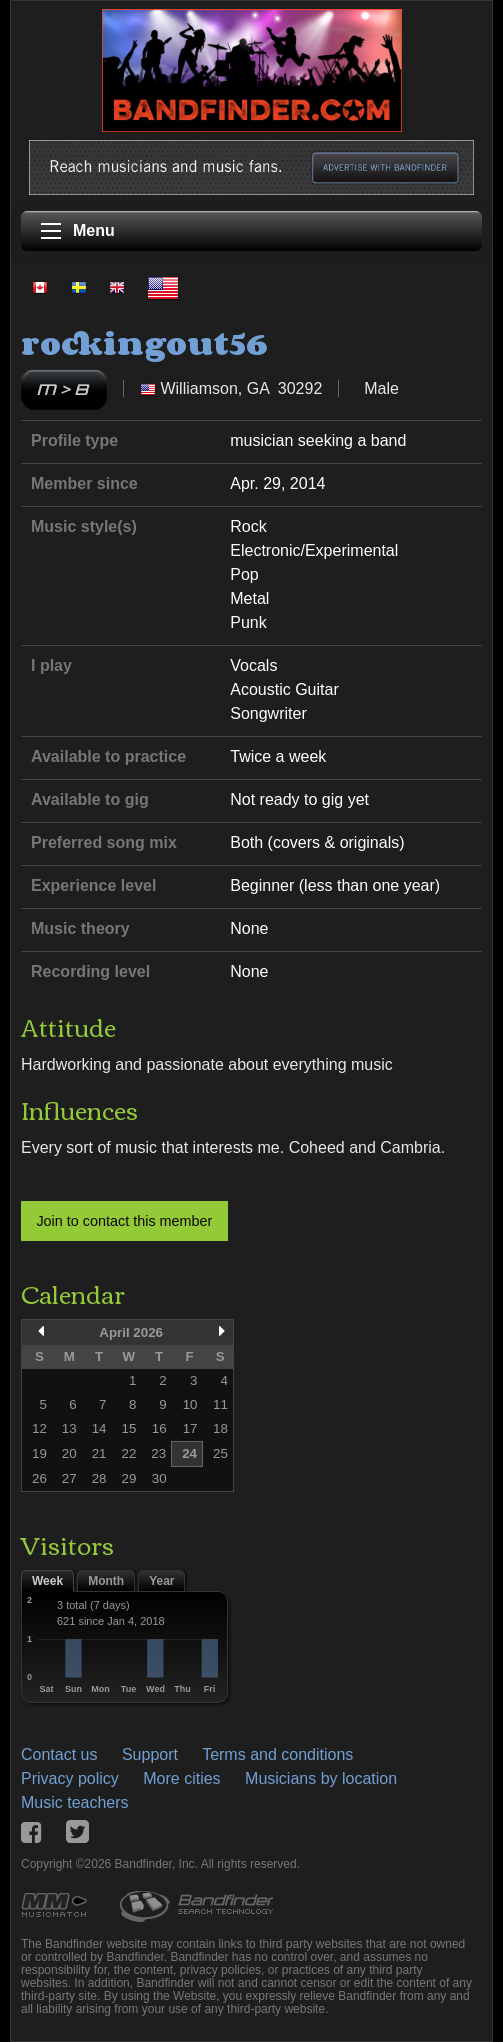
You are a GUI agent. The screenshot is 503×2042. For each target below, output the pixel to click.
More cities (181, 1778)
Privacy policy (70, 1778)
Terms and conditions (277, 1754)
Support (150, 1754)
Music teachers (75, 1802)
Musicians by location (321, 1778)
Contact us (59, 1754)
